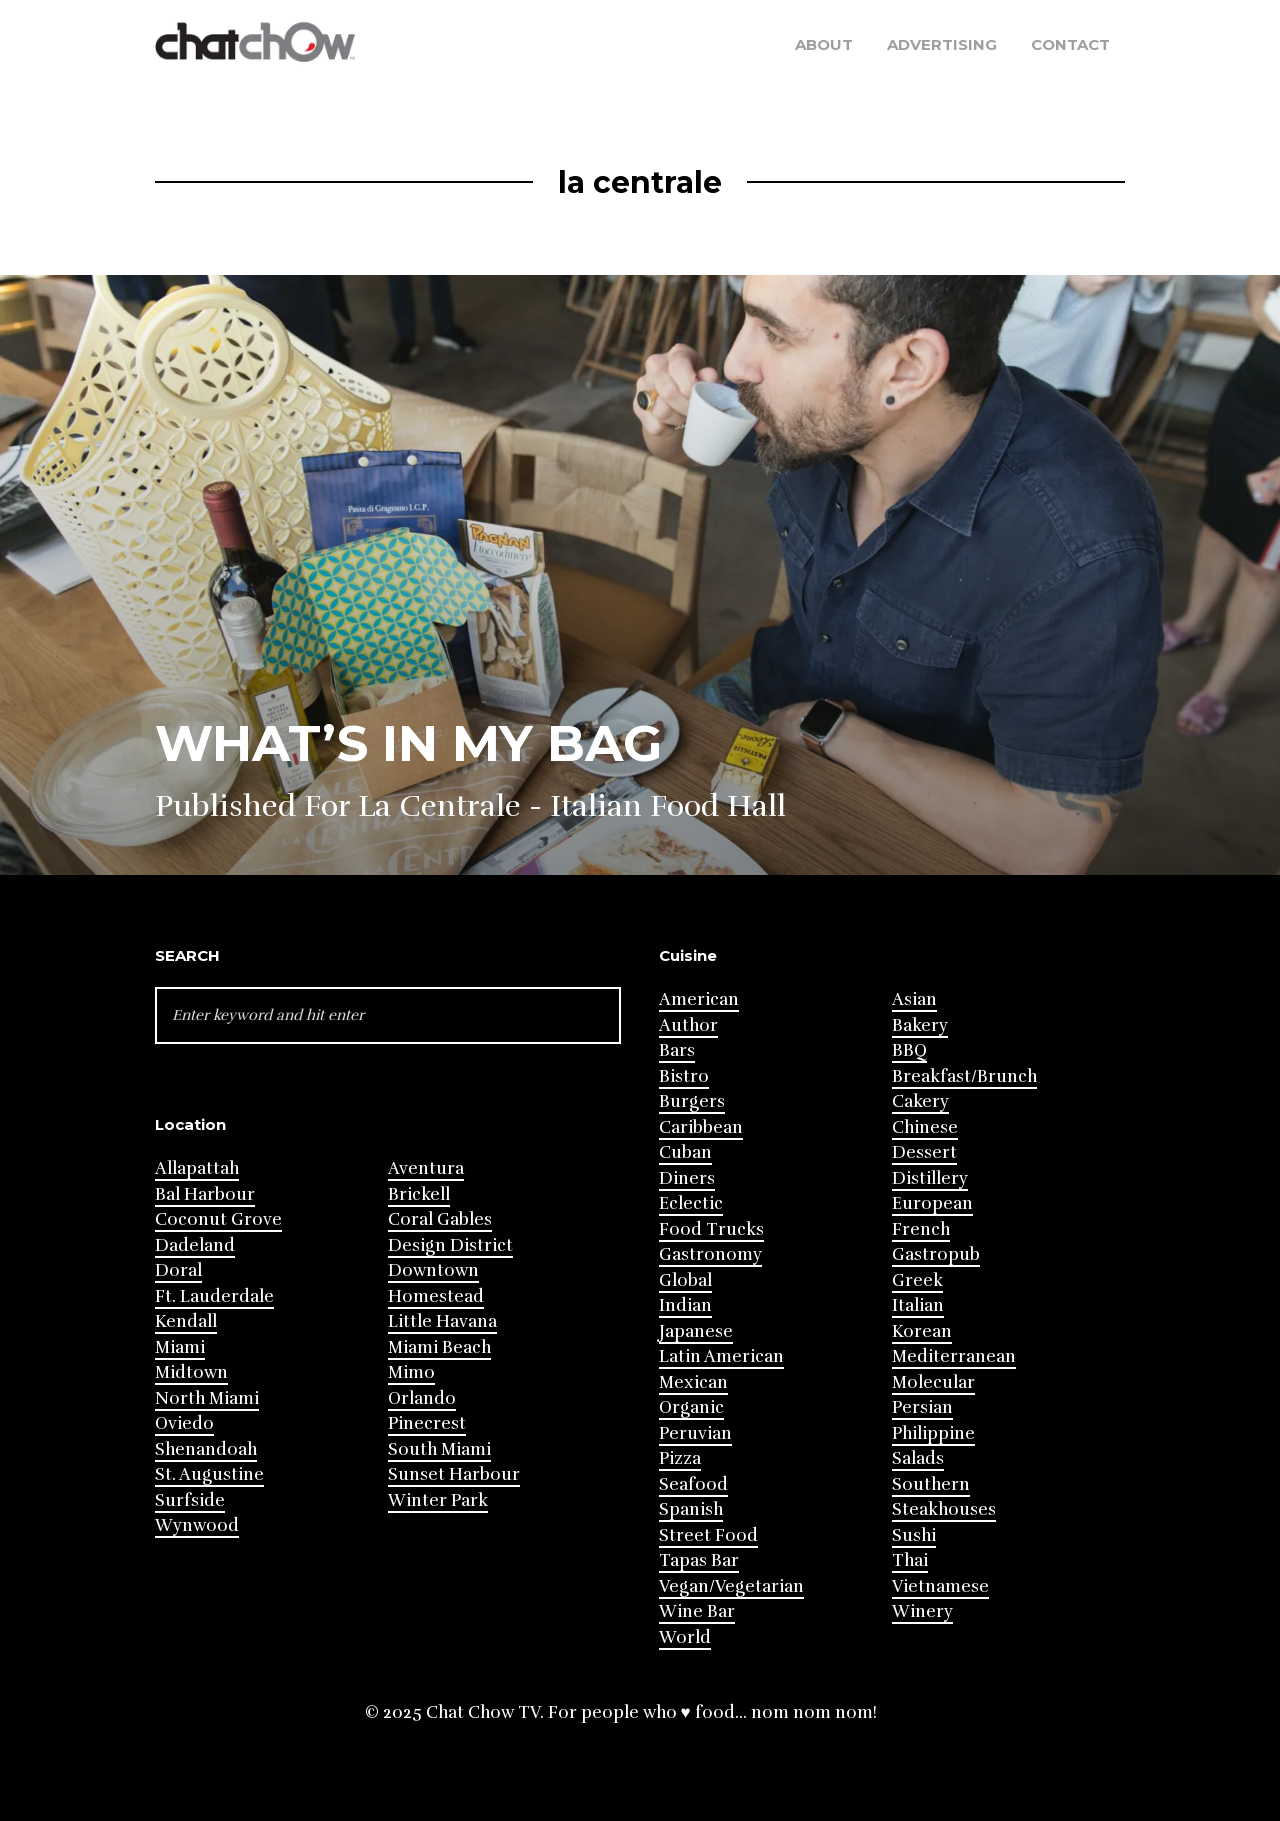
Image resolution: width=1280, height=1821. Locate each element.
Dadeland (195, 1245)
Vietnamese (940, 1586)
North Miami (207, 1398)
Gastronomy (710, 1254)
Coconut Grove (218, 1219)
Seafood (693, 1484)
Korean (922, 1331)
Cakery (920, 1101)
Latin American (721, 1356)
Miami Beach (439, 1347)
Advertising (942, 44)
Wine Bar (697, 1611)
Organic (691, 1407)
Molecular (933, 1382)
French (921, 1229)
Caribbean (701, 1127)
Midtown (191, 1372)
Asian (914, 999)
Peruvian (695, 1433)
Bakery (920, 1025)
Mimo (411, 1372)
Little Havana (442, 1321)
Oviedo (184, 1423)
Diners (687, 1178)
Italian (918, 1305)
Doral (178, 1270)
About (824, 44)
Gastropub (936, 1254)
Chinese (925, 1127)
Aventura (426, 1168)
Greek (917, 1280)
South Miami (439, 1449)
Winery (922, 1611)
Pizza (680, 1458)
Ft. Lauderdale (214, 1296)
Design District (450, 1245)
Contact (1070, 44)
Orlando (422, 1398)
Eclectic (691, 1203)
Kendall (186, 1321)
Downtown (433, 1270)
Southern (931, 1484)
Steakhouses (944, 1509)
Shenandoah (206, 1449)
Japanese (696, 1331)
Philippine (933, 1433)
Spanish (691, 1509)
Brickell (419, 1194)
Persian (922, 1407)
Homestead (436, 1296)
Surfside (190, 1500)
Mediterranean (954, 1356)
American (699, 999)
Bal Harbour (205, 1194)
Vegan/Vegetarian (731, 1586)
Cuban (685, 1152)
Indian (685, 1305)
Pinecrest (427, 1423)
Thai (910, 1560)
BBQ (909, 1050)
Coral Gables (440, 1219)
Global (685, 1280)
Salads (918, 1458)
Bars (677, 1050)
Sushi (914, 1535)
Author (688, 1025)
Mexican (693, 1382)
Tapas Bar (699, 1560)
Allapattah (197, 1168)
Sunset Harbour (454, 1474)
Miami (180, 1347)
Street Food (708, 1535)
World (685, 1637)
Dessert (924, 1152)
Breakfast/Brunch (964, 1076)
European (932, 1203)
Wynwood (197, 1525)
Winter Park (438, 1500)
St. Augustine (209, 1474)
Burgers (692, 1101)
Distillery (930, 1178)
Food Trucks (711, 1229)
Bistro (684, 1076)
